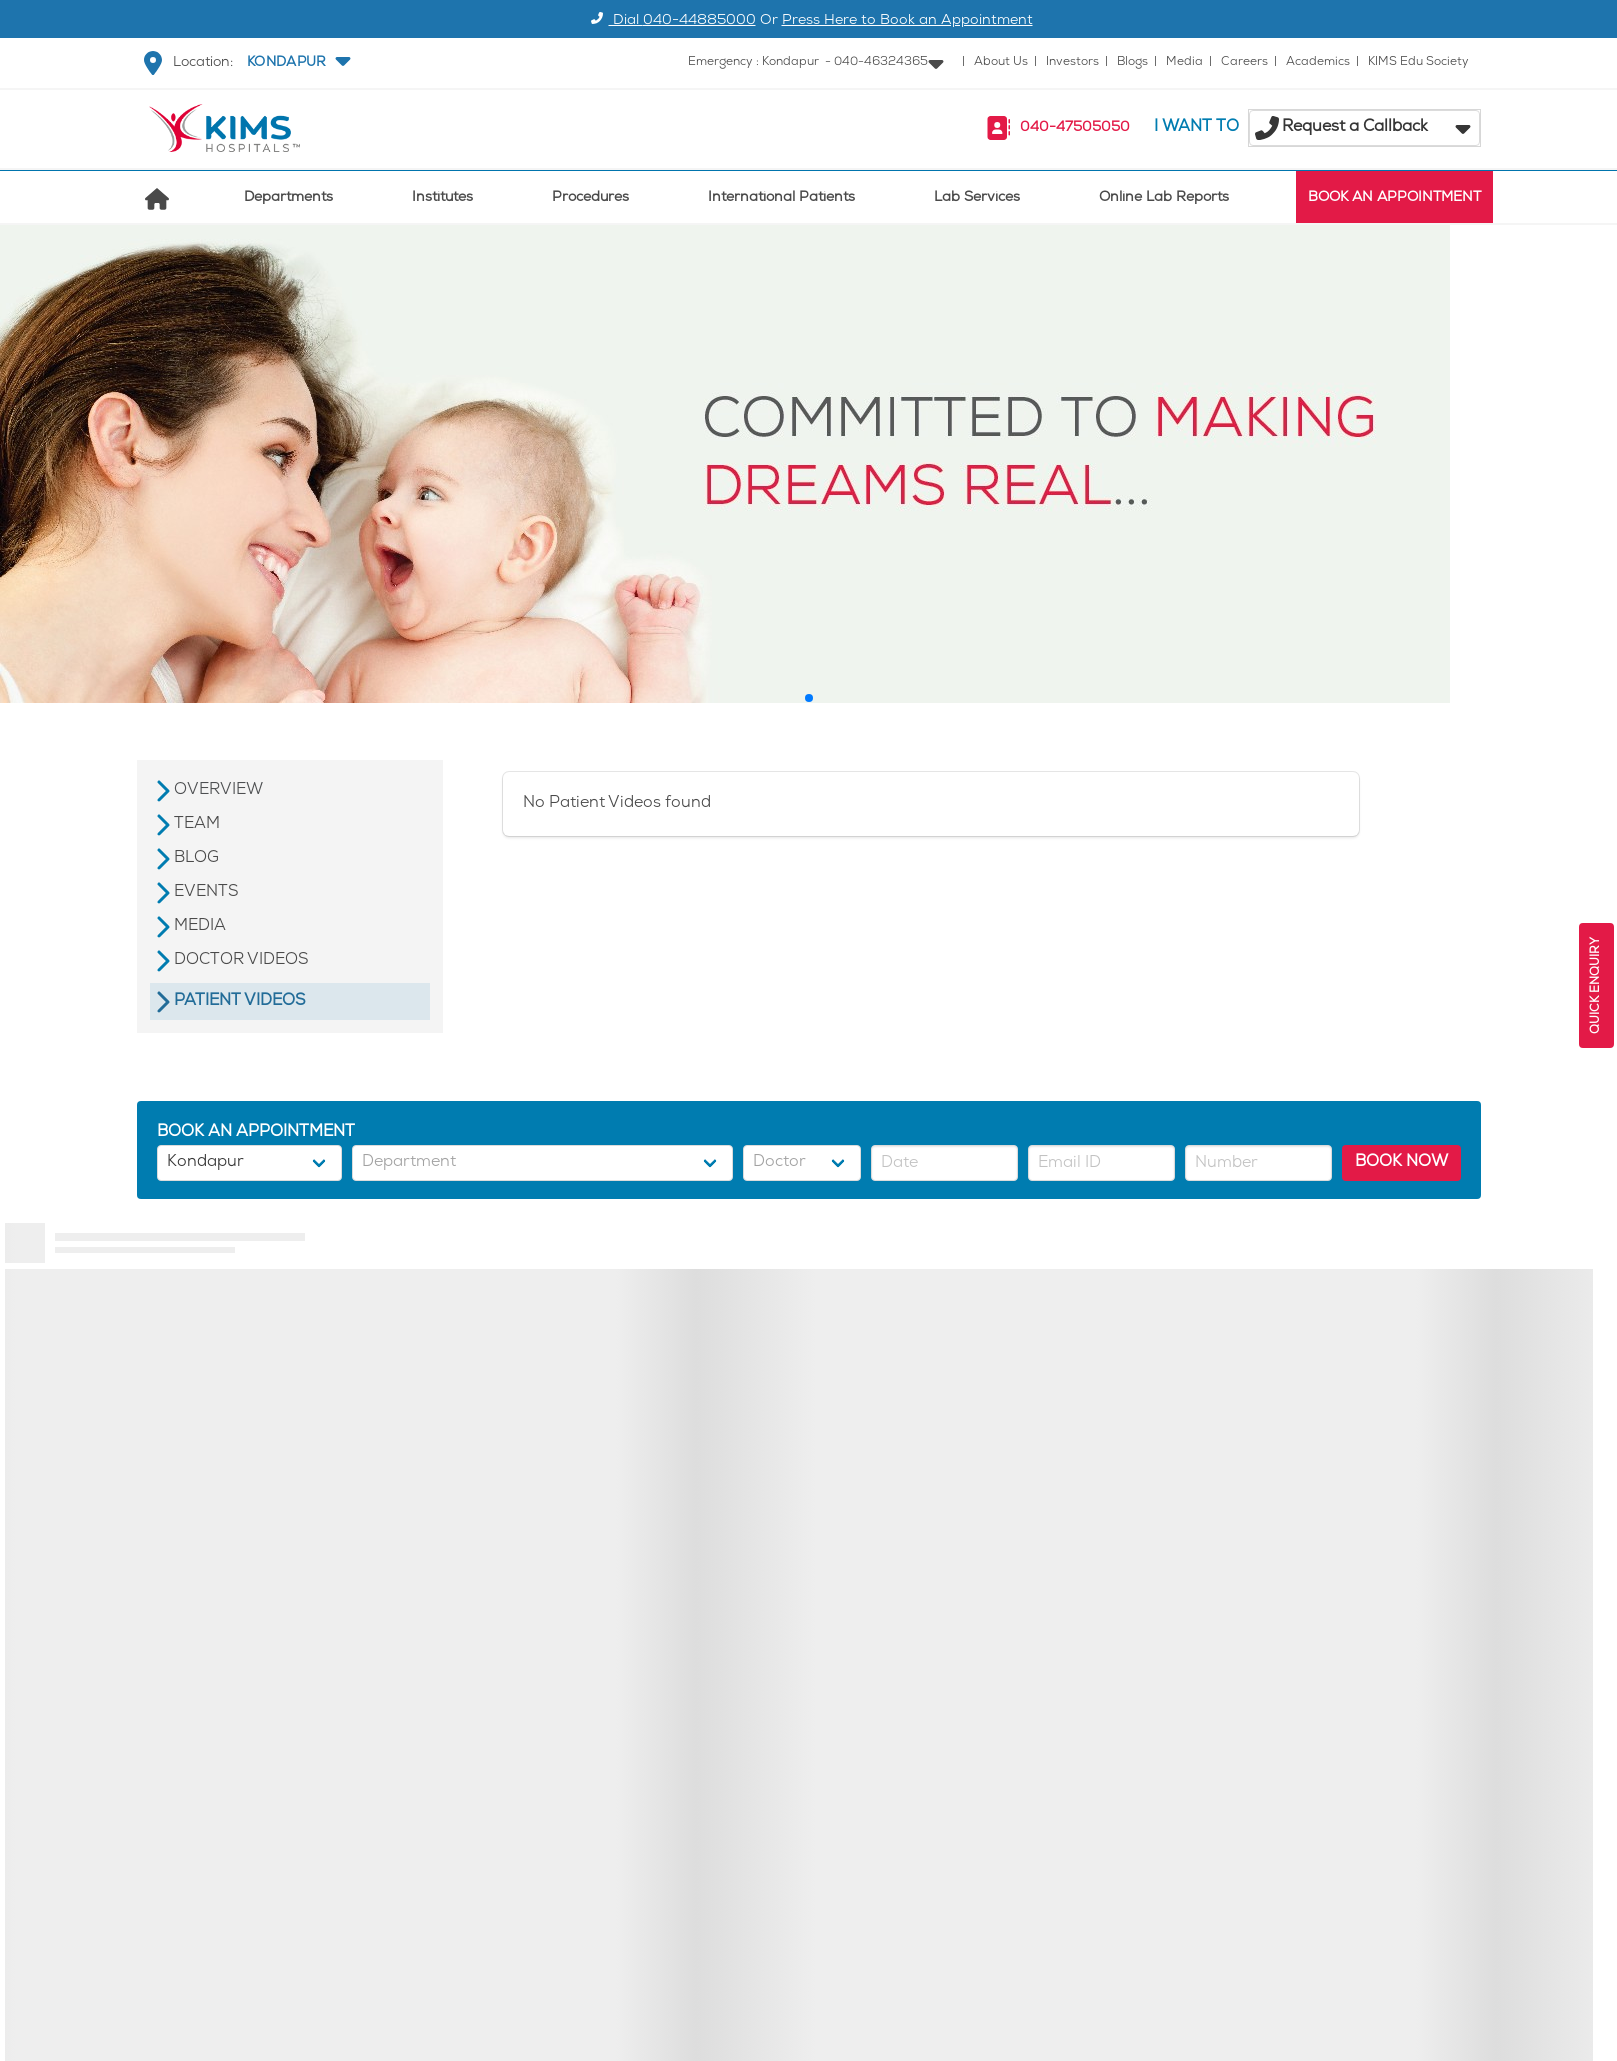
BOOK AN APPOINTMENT (1394, 198)
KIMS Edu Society (1418, 62)
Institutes (442, 198)
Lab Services (977, 198)
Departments (288, 198)
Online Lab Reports (1164, 198)
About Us (1001, 62)
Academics (1318, 62)
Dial (670, 21)
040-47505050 (1075, 128)
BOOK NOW (1401, 1162)
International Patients (781, 198)
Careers (1244, 62)
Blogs (1132, 62)
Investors (1072, 62)
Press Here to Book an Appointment (907, 21)
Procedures (590, 198)
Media (1184, 62)
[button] (297, 63)
